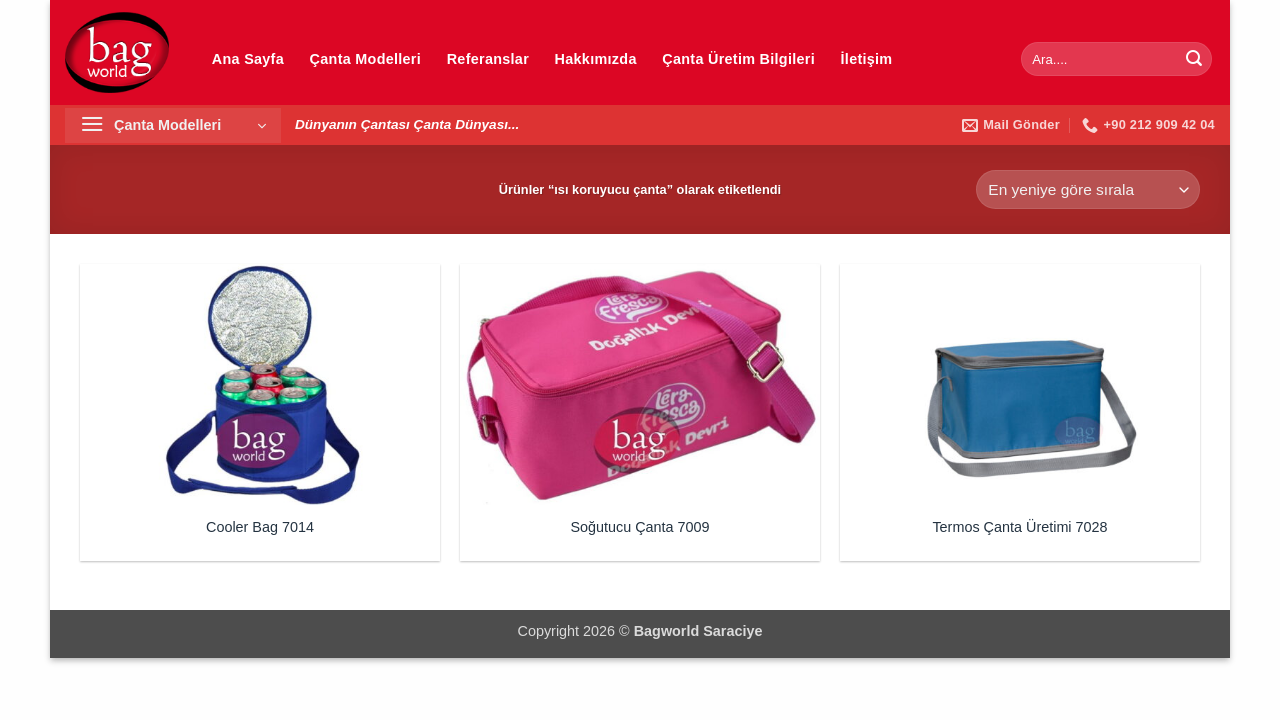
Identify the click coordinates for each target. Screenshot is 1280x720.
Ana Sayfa (248, 59)
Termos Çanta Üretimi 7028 (1019, 527)
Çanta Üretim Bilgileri (738, 59)
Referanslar (488, 59)
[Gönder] (1194, 59)
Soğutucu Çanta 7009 (639, 527)
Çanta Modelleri (365, 59)
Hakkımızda (596, 59)
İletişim (867, 59)
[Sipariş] (1088, 189)
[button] (173, 125)
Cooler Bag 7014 (260, 527)
